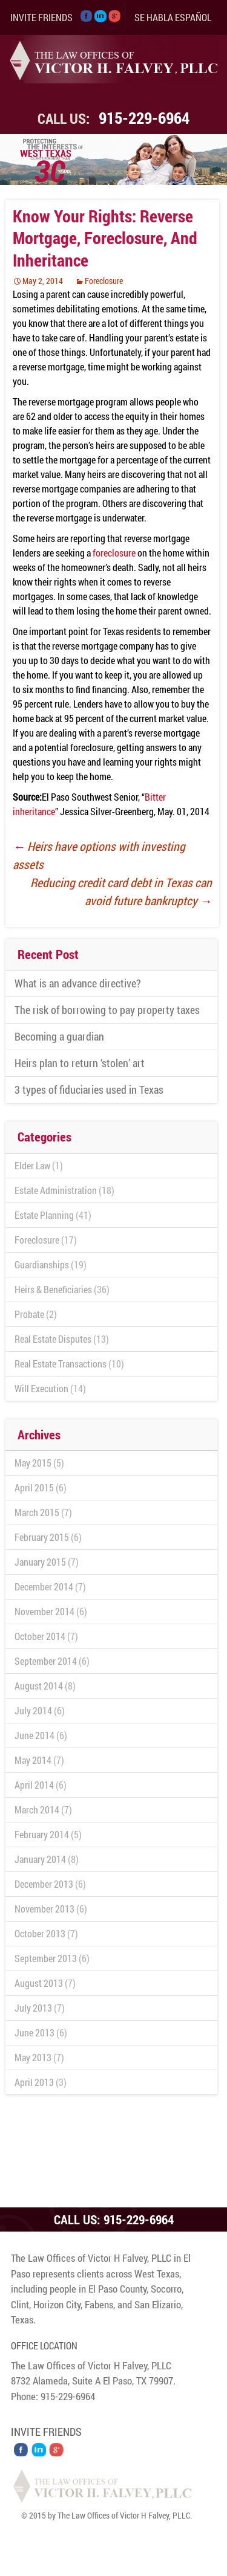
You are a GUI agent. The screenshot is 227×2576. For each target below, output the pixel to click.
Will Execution (41, 1388)
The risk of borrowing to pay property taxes (107, 1009)
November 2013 (44, 1908)
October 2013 (40, 1933)
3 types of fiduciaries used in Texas (89, 1089)
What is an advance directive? (78, 983)
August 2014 (39, 1685)
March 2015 (37, 1512)
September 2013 (46, 1958)
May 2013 (33, 2057)
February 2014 (42, 1834)
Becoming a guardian (59, 1036)
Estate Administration (56, 1190)
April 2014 (34, 1784)
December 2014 (44, 1586)
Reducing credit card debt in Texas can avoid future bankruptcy (121, 891)
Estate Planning (44, 1215)
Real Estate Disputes (53, 1338)
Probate (29, 1314)
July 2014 (33, 1710)
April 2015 (34, 1487)
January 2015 (40, 1561)
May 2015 (33, 1462)
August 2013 (39, 1983)
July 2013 (33, 2007)
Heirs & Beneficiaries (53, 1289)
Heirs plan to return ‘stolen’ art (80, 1063)
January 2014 (40, 1859)
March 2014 (37, 1809)
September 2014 (46, 1660)
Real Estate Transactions (61, 1363)
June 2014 (34, 1735)
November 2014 (44, 1611)
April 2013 (34, 2082)
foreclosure (114, 552)
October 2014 (40, 1636)
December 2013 (44, 1883)
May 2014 (33, 1760)
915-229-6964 (144, 117)
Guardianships (42, 1264)
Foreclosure (104, 280)
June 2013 (34, 2032)
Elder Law (32, 1165)
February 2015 (42, 1537)
